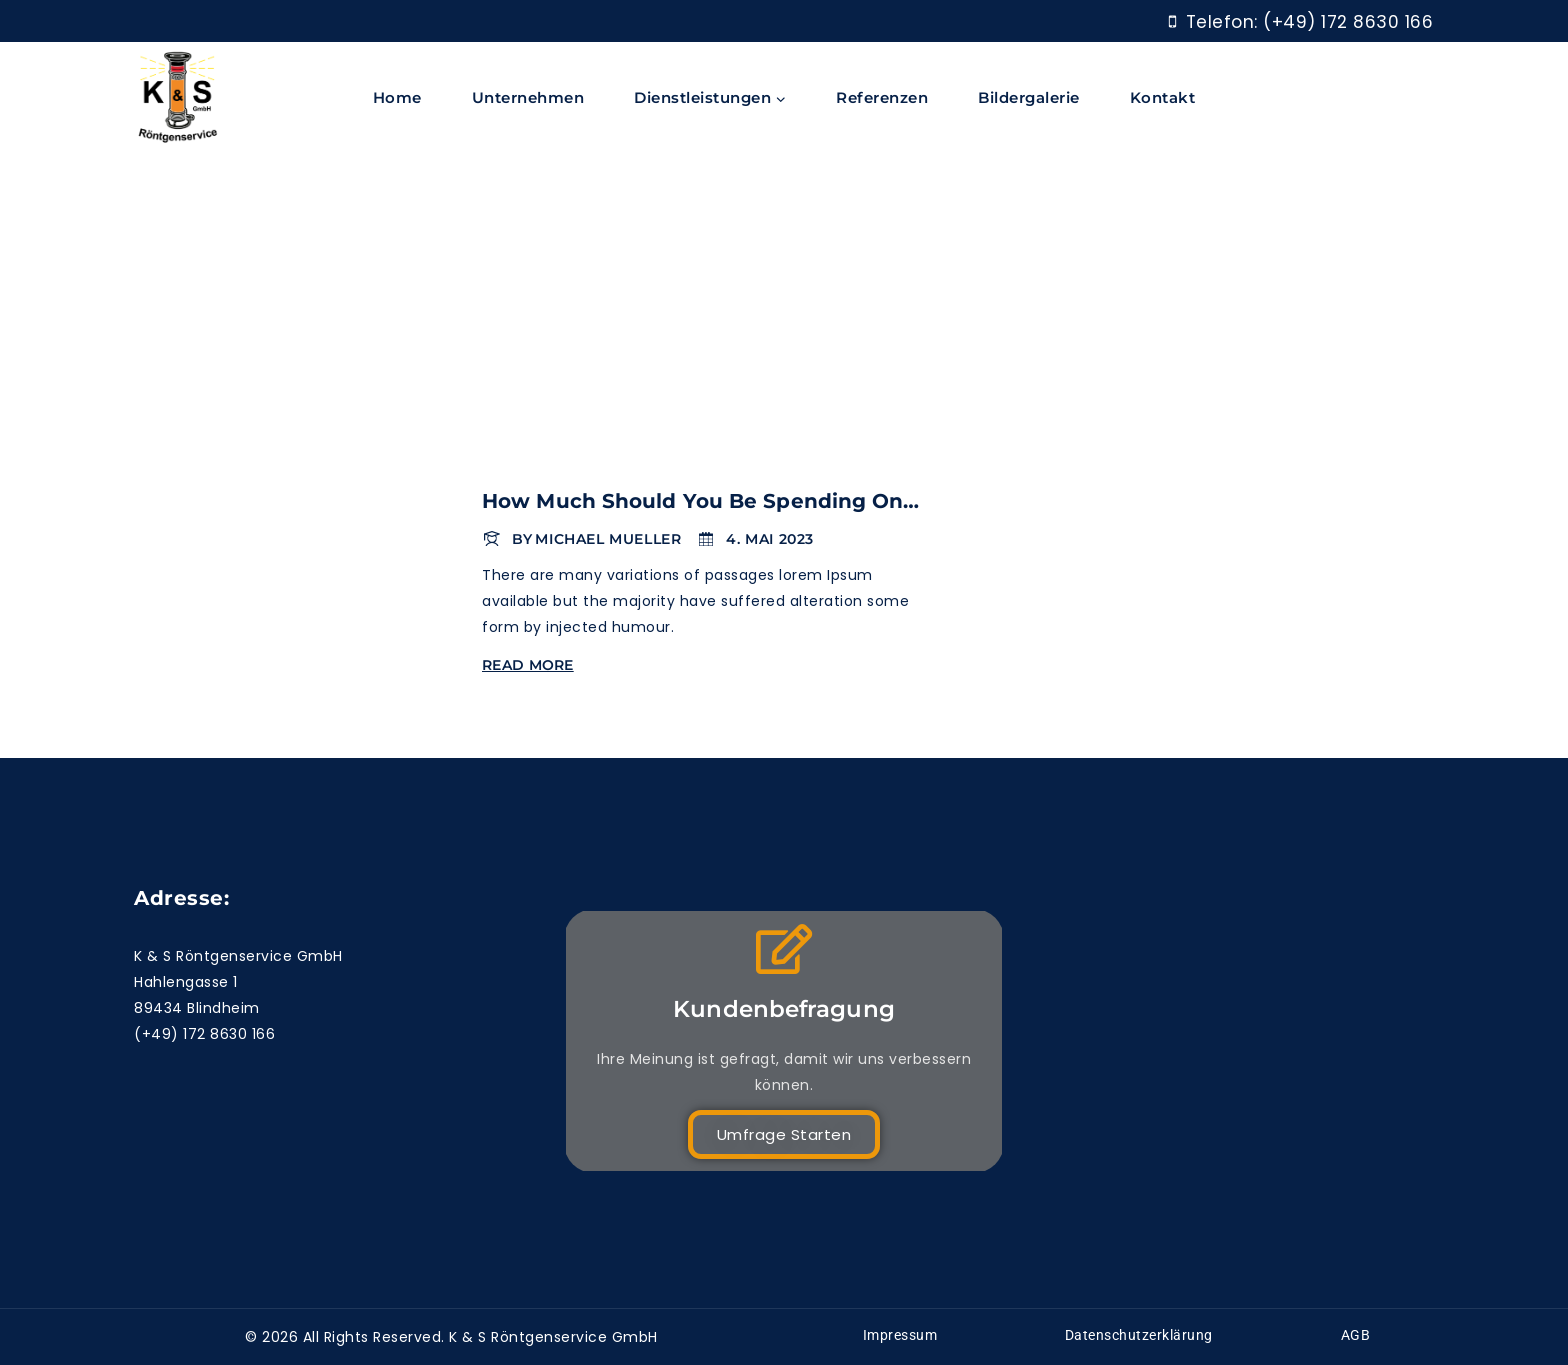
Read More (531, 665)
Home (397, 97)
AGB (1356, 1335)
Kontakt (1163, 97)
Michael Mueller (608, 539)
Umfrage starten (784, 1134)
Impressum (900, 1335)
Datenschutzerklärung (1139, 1335)
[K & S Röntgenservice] (178, 98)
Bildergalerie (1029, 97)
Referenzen (882, 97)
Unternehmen (528, 97)
